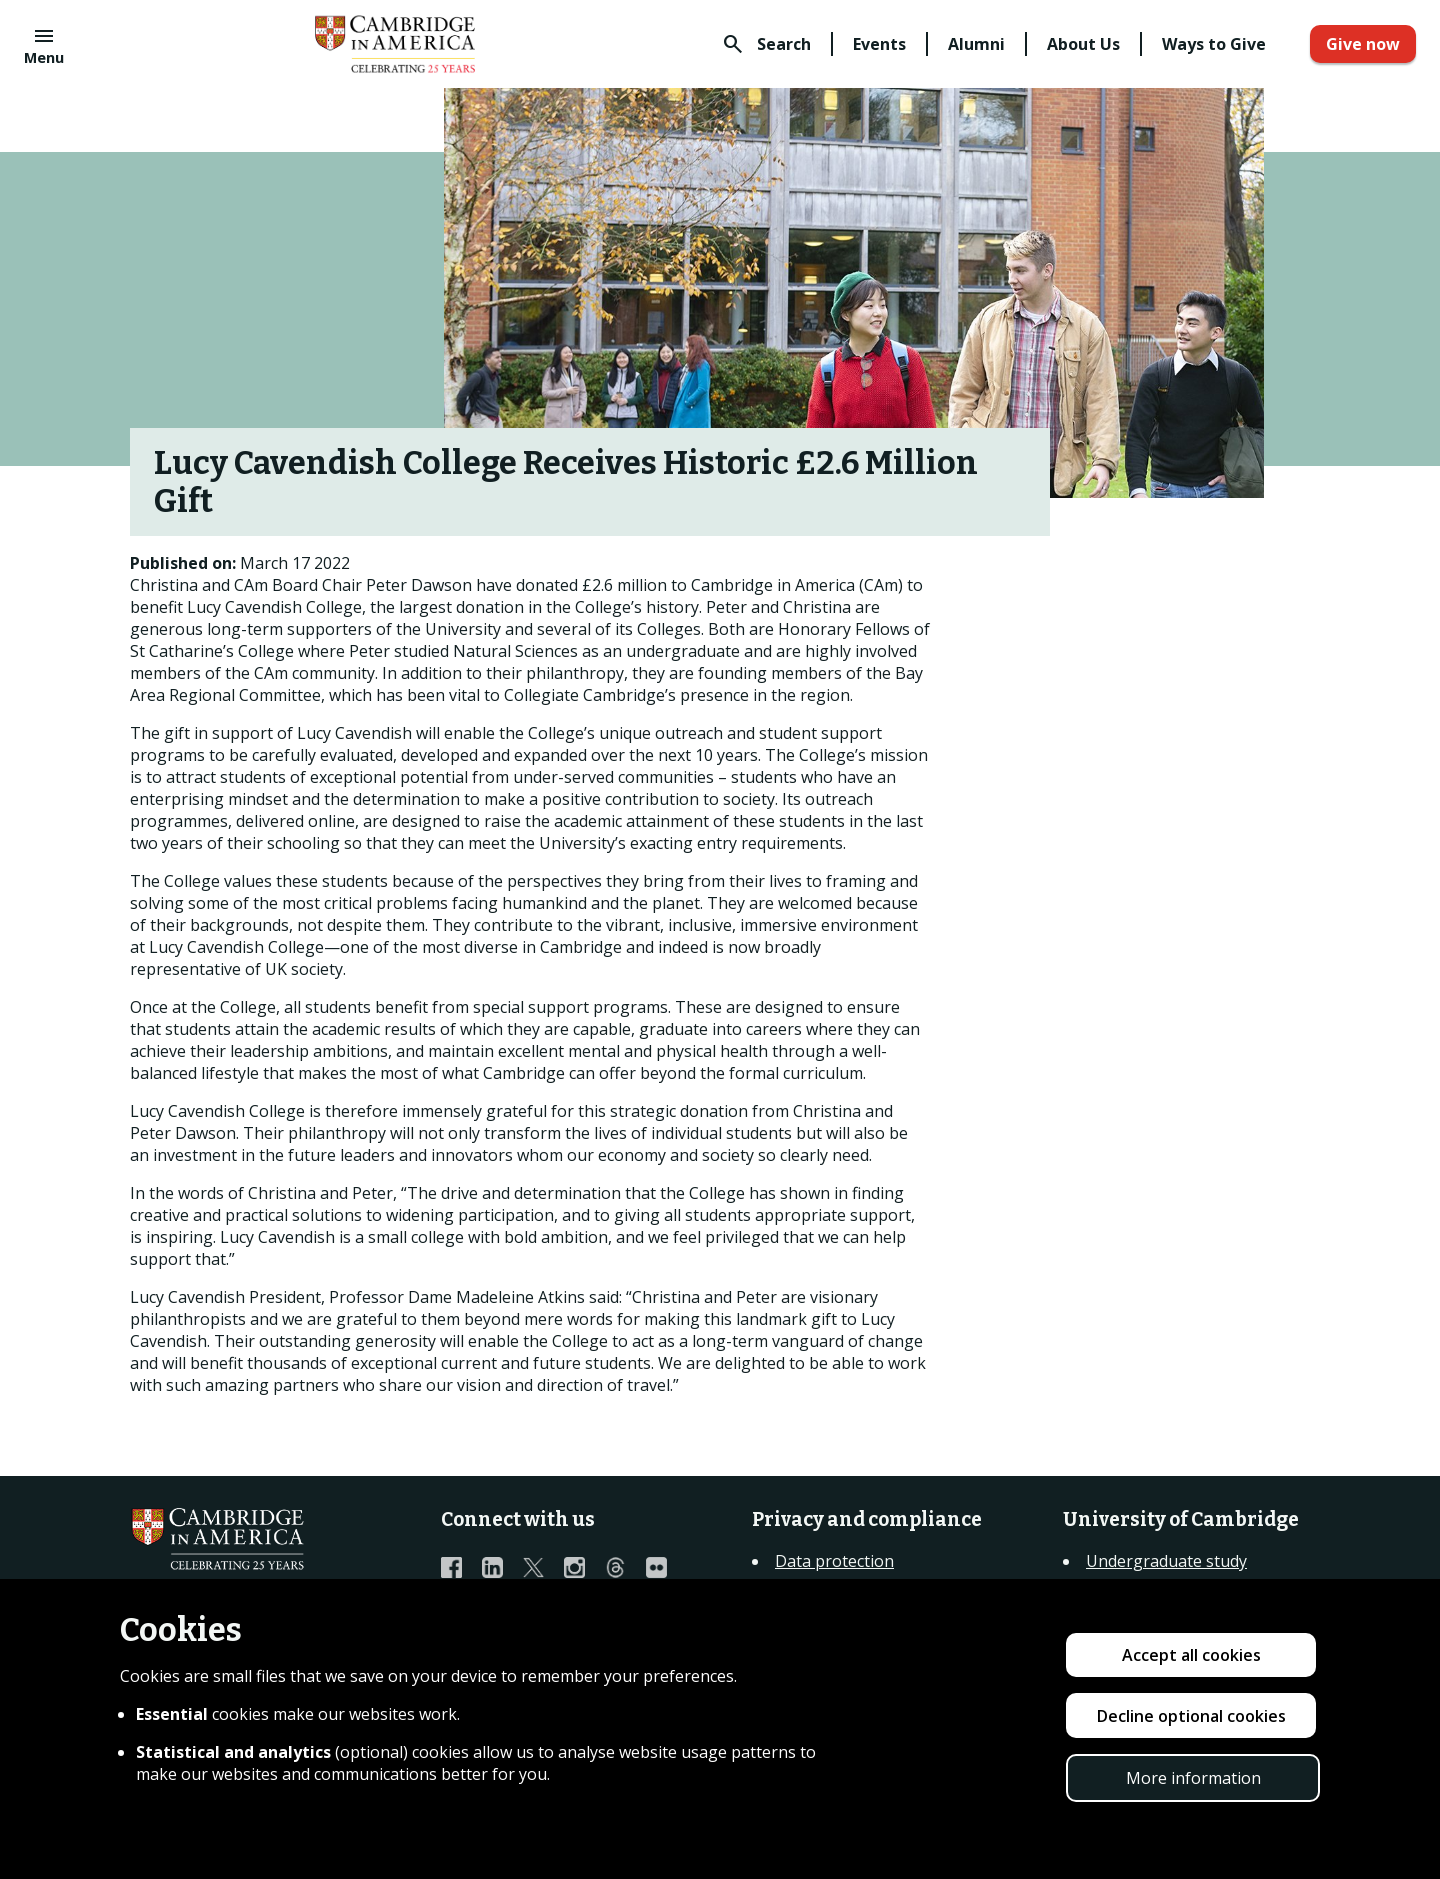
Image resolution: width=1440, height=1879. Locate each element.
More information (1193, 1778)
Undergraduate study (1166, 1561)
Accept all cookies (1191, 1655)
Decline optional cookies (1191, 1716)
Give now (1363, 44)
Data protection (834, 1561)
